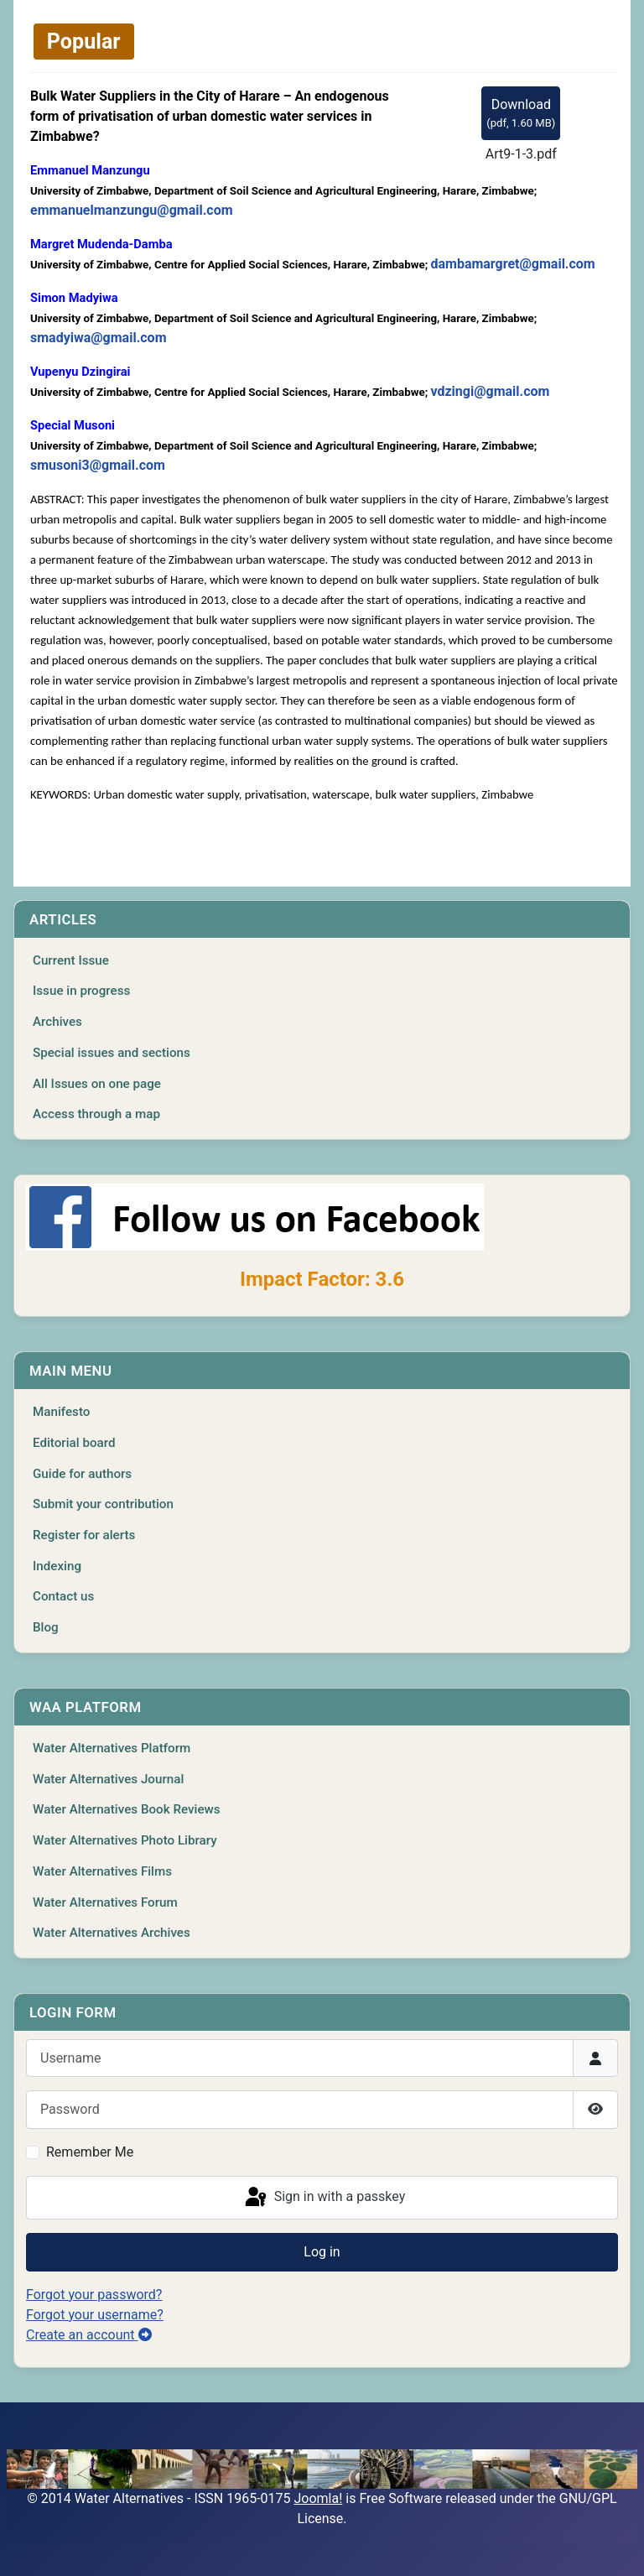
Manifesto (61, 1411)
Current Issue (71, 960)
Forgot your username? (95, 2315)
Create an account (89, 2335)
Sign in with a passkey (324, 2197)
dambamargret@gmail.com (512, 264)
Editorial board (74, 1442)
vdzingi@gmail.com (489, 391)
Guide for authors (82, 1473)
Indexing (57, 1566)
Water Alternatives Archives (111, 1932)
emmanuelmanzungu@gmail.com (131, 210)
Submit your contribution (103, 1504)
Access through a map (96, 1113)
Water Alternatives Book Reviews (127, 1809)
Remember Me (89, 2152)
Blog (46, 1627)
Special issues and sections (111, 1052)
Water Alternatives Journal (108, 1779)
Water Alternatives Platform (111, 1748)
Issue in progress (81, 990)
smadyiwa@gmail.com (98, 338)
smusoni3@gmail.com (97, 465)
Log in (322, 2252)
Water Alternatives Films (102, 1871)
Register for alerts (84, 1535)
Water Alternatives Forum (105, 1902)
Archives (57, 1021)
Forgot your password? (94, 2295)
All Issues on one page (97, 1083)
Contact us (63, 1596)
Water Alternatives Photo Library (125, 1840)
